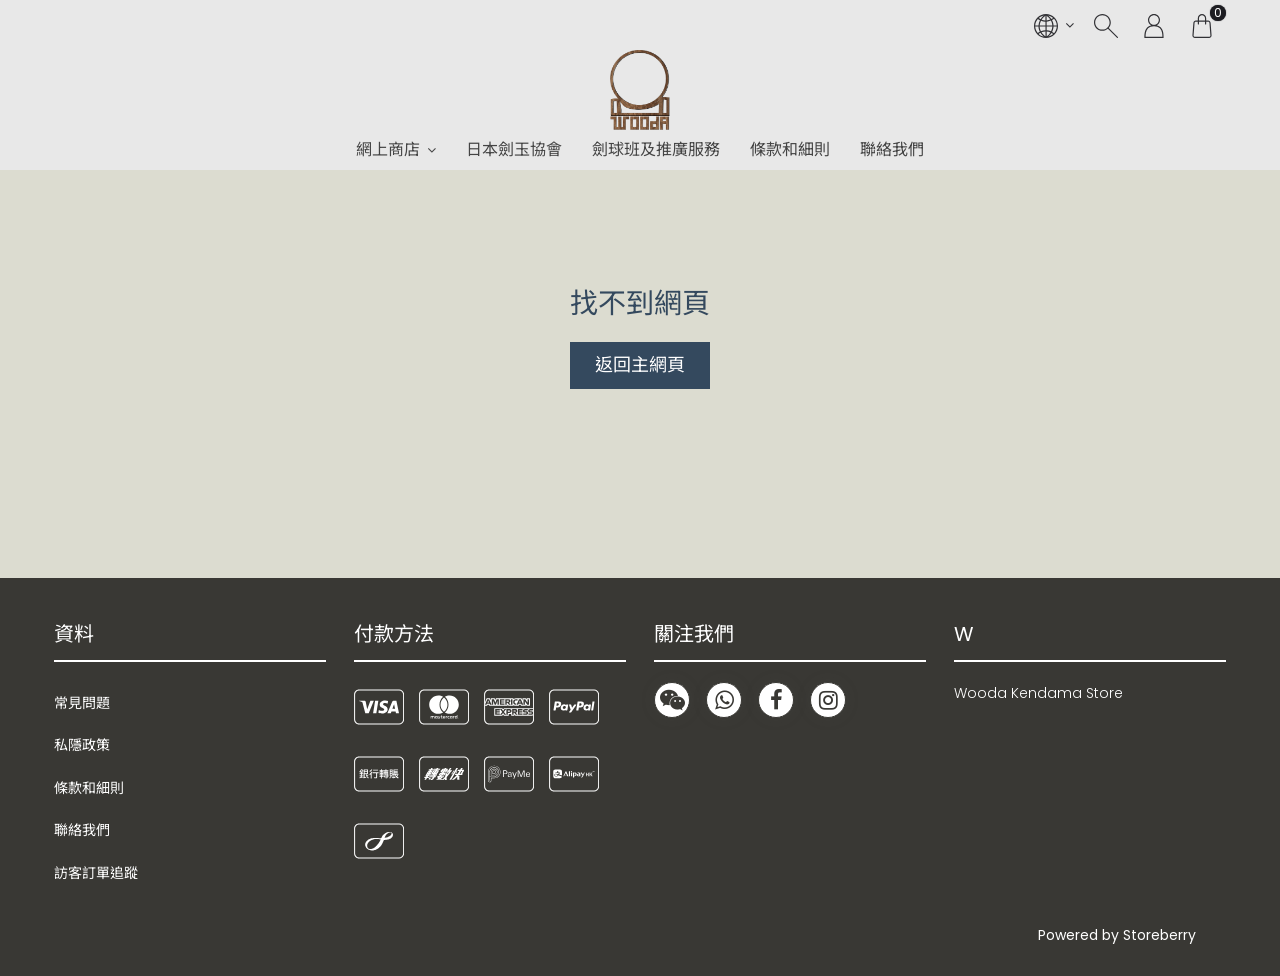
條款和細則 (790, 149)
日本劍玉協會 (514, 149)
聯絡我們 (892, 149)
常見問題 (82, 703)
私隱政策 (82, 745)
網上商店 (388, 149)
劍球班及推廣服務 (656, 149)
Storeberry (1159, 935)
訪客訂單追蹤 (96, 873)
